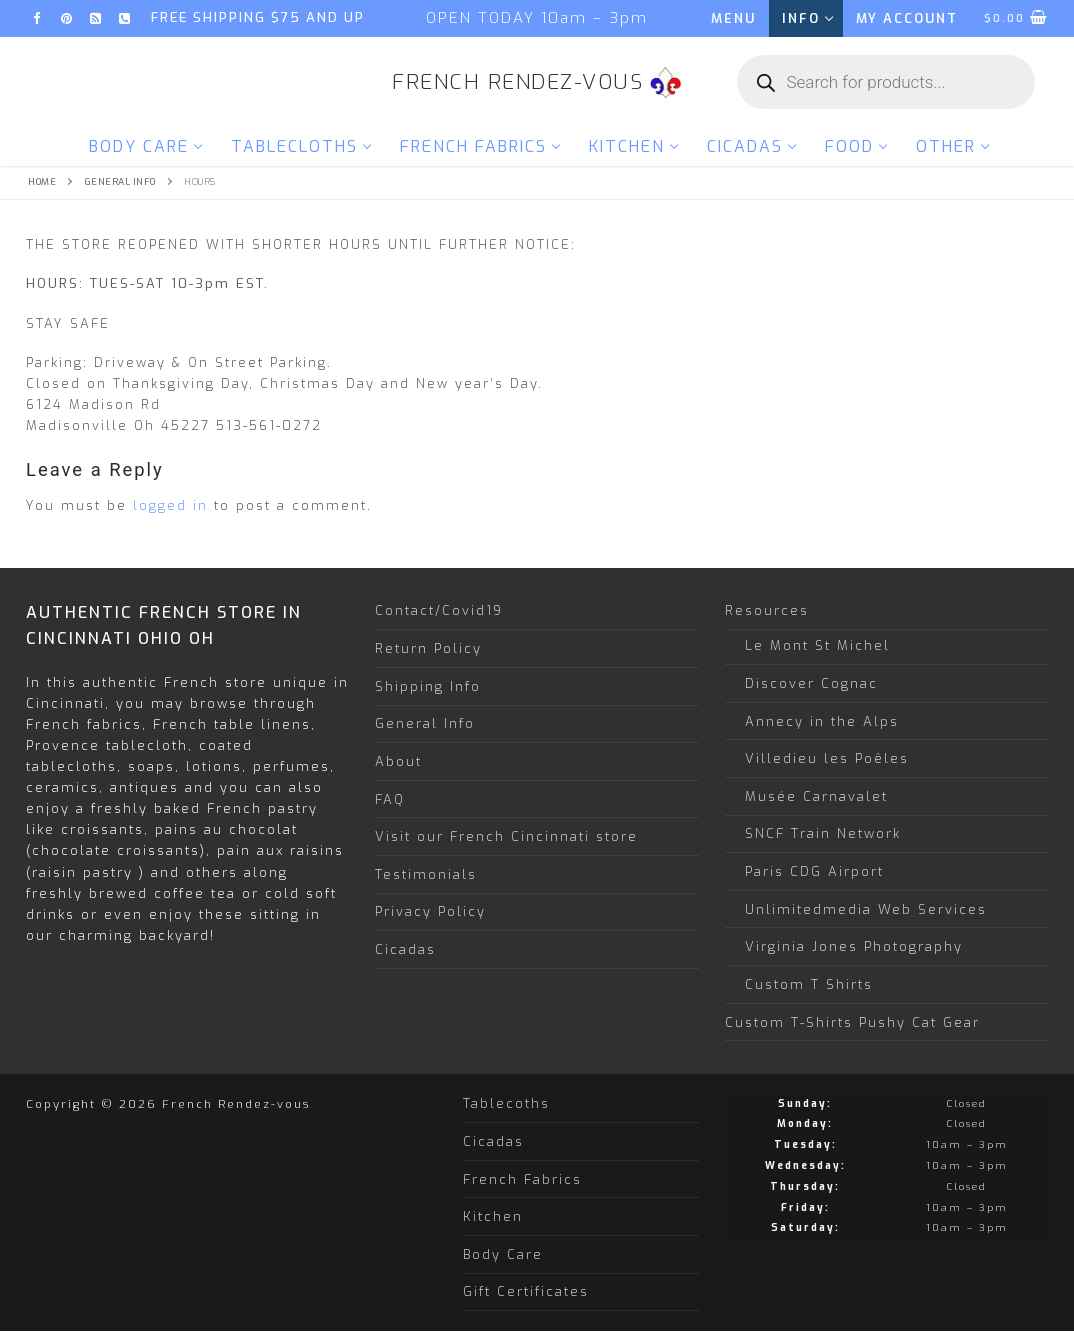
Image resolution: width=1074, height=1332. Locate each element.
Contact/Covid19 (439, 610)
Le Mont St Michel (817, 645)
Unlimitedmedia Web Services (866, 909)
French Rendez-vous (517, 82)
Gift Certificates (526, 1291)
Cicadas (405, 949)
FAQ (390, 799)
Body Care (503, 1254)
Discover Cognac (811, 683)
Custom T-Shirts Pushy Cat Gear (852, 1022)
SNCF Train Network (823, 833)
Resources (770, 610)
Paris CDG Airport (814, 871)
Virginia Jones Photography (854, 946)
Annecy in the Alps (822, 721)
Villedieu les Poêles (827, 758)
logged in (170, 505)
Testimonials (426, 874)
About (398, 761)
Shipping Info (428, 686)
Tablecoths (506, 1103)
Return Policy (428, 648)
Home (42, 182)
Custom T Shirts (809, 984)
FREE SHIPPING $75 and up (258, 17)
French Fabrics (522, 1179)
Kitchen (493, 1216)
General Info (120, 182)
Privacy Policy (430, 911)
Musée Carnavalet (816, 796)
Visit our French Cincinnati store (506, 836)
